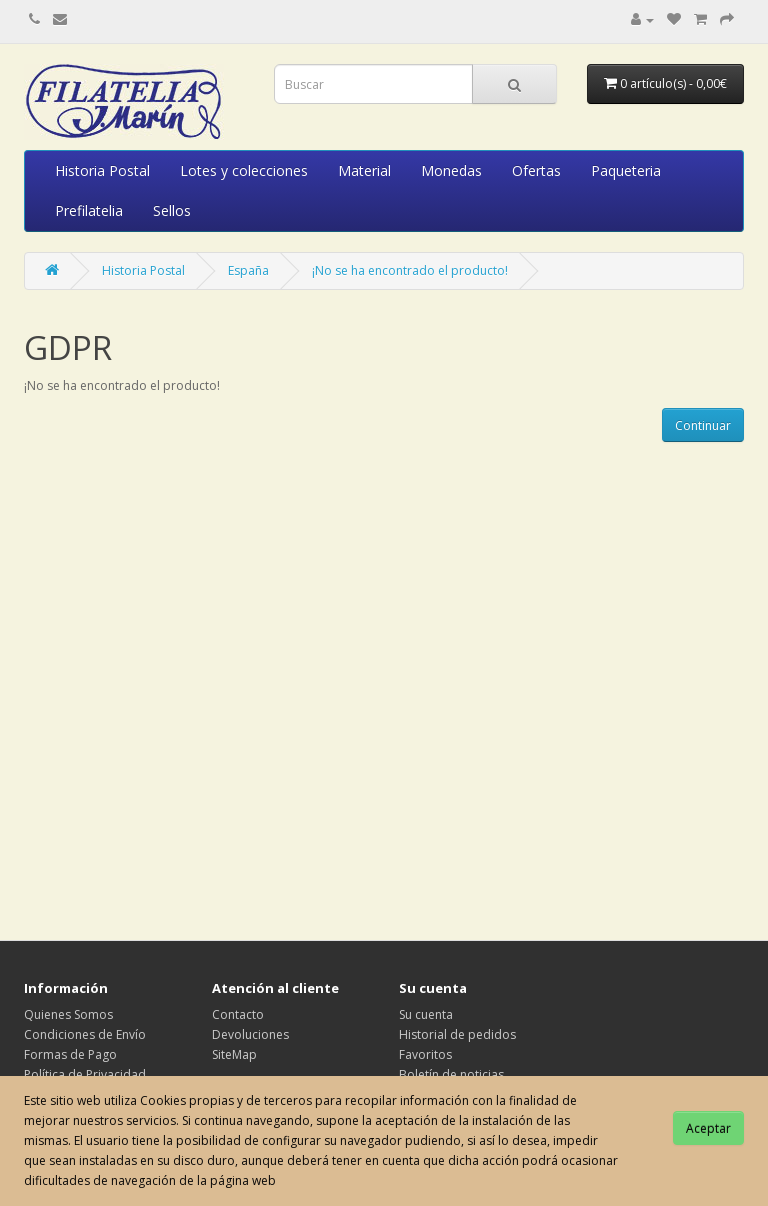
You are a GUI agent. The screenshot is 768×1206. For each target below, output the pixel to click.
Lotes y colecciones (244, 170)
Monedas (451, 170)
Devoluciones (250, 1034)
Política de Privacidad (85, 1074)
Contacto (238, 1014)
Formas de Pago (70, 1054)
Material (364, 170)
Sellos (172, 210)
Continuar (703, 425)
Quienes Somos (68, 1014)
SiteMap (234, 1054)
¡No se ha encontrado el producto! (410, 270)
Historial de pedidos (457, 1034)
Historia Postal (102, 170)
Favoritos (425, 1054)
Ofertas (536, 170)
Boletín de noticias (451, 1074)
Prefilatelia (89, 210)
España (248, 270)
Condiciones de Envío (85, 1034)
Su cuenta (426, 1014)
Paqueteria (626, 170)
